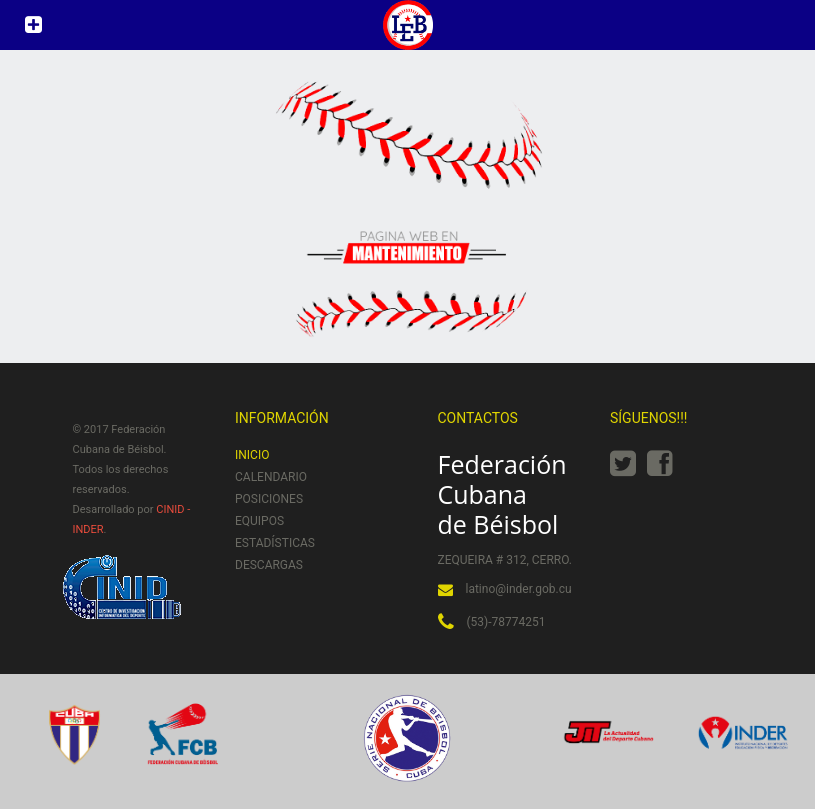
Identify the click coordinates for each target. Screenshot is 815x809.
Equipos (259, 521)
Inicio (252, 455)
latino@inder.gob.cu (519, 589)
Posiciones (269, 499)
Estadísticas (275, 543)
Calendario (271, 477)
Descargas (269, 565)
